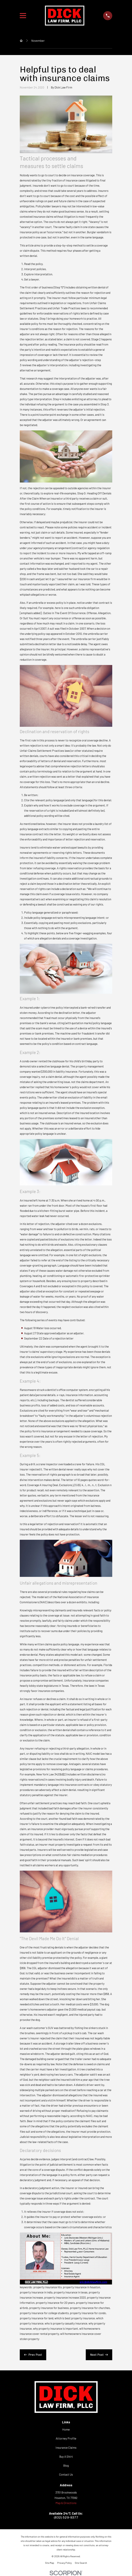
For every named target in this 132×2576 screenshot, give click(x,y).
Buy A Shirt (66, 2456)
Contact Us (66, 2474)
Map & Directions (66, 2503)
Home (66, 2429)
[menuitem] (49, 2563)
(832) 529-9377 (66, 2517)
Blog (66, 2465)
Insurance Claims (66, 2447)
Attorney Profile (66, 2438)
